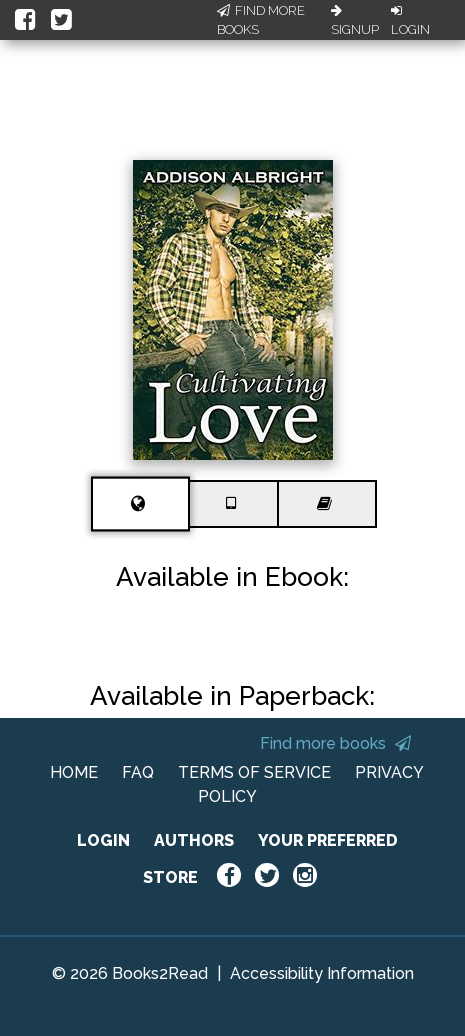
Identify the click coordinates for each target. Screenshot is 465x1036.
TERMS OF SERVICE (254, 772)
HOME (74, 772)
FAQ (138, 772)
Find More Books (261, 20)
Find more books (335, 743)
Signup (355, 21)
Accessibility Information (322, 973)
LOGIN (103, 840)
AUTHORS (194, 840)
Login (410, 21)
